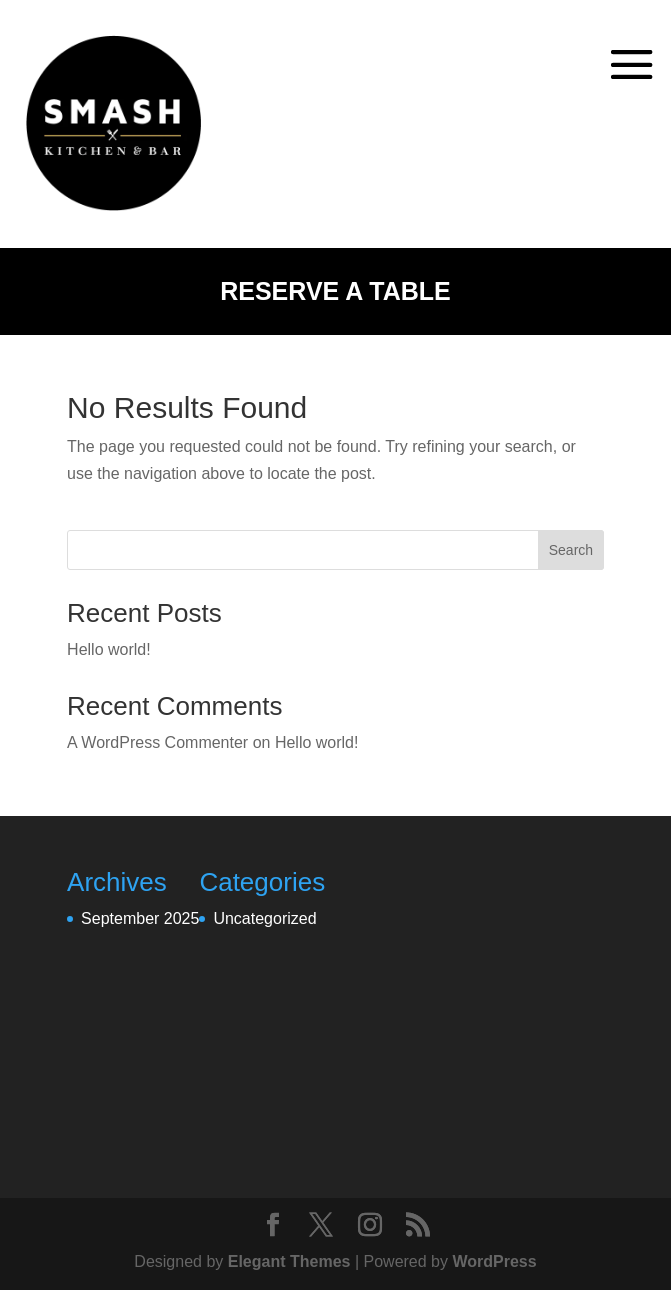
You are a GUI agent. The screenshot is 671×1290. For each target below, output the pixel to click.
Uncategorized (264, 918)
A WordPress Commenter (157, 742)
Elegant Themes (289, 1261)
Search (571, 550)
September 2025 (140, 918)
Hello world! (109, 649)
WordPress (494, 1261)
